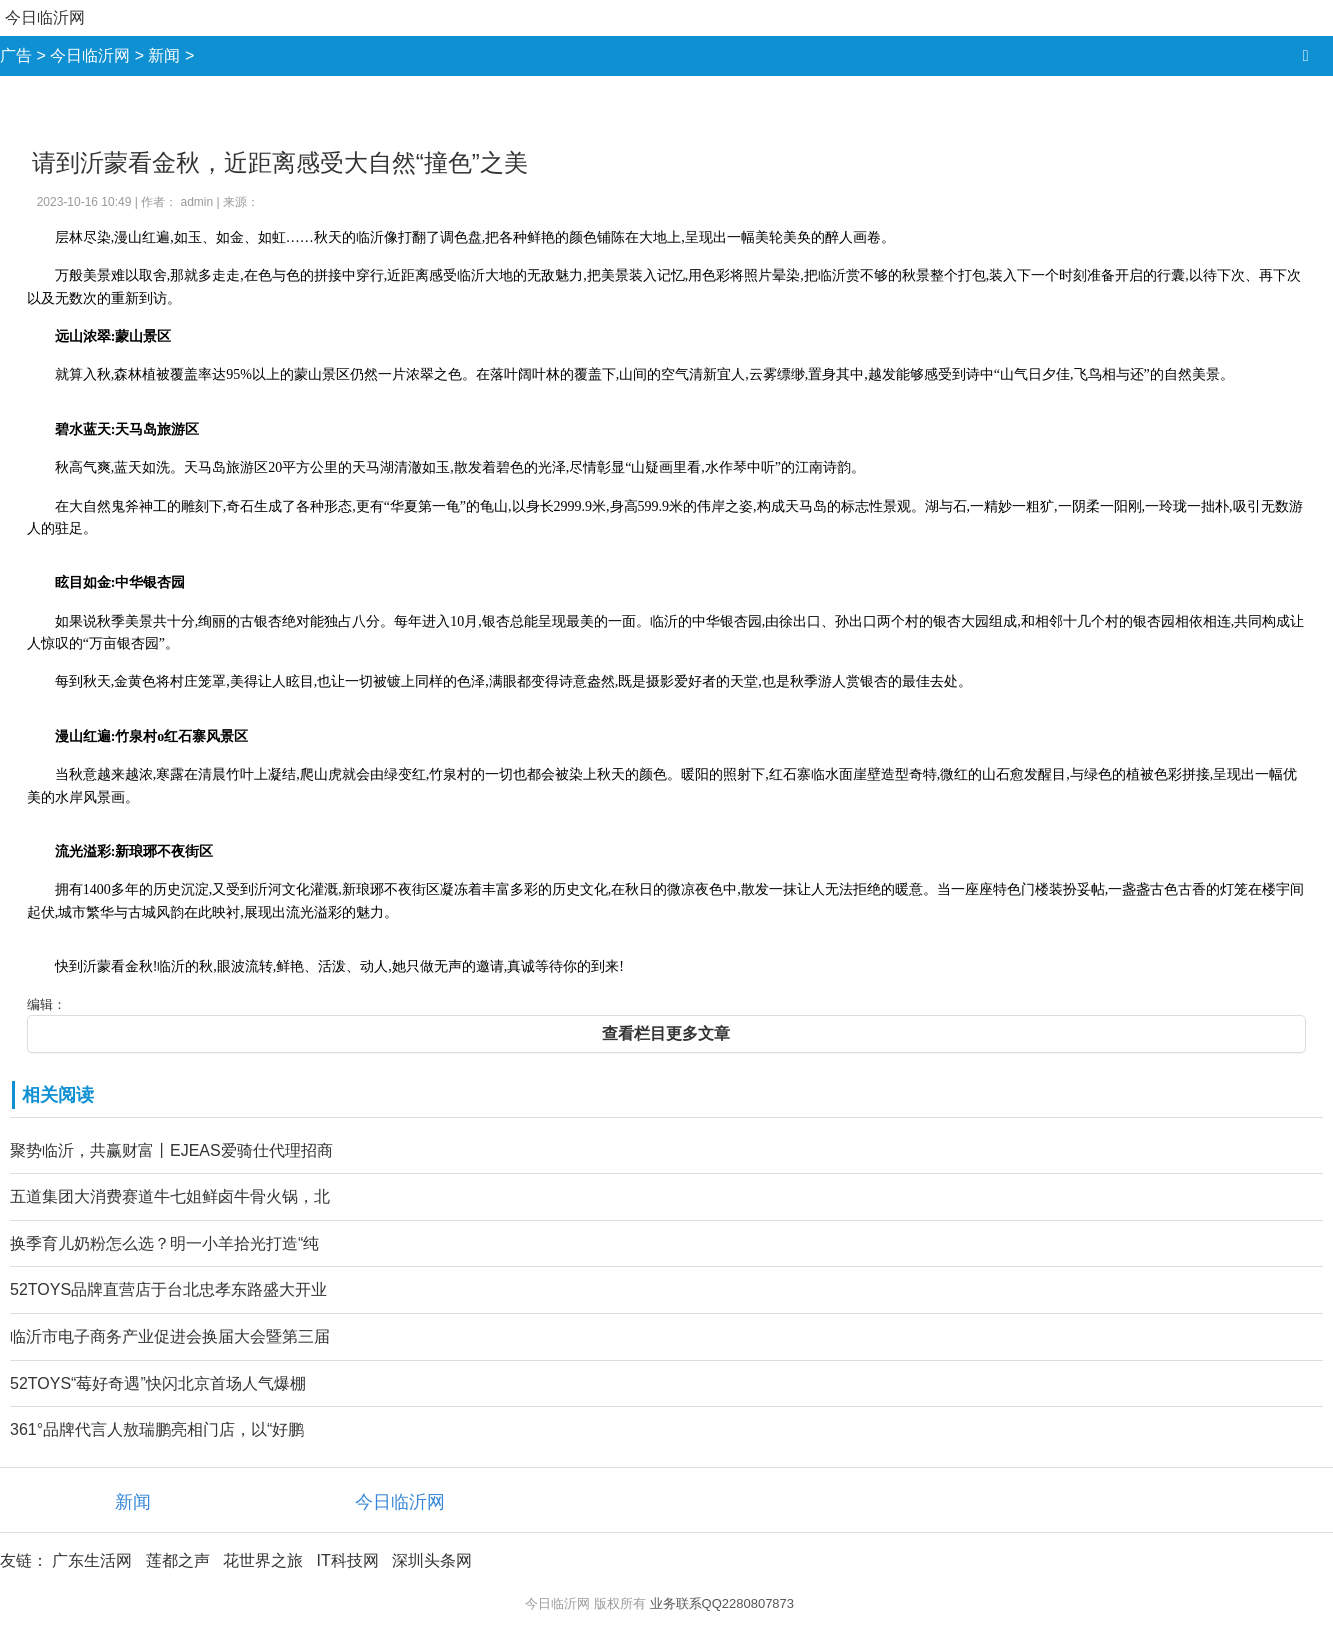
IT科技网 (347, 1560)
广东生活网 (92, 1560)
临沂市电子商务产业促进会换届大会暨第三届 (170, 1336)
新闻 (164, 55)
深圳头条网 (432, 1560)
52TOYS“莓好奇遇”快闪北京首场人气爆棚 (158, 1383)
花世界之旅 (263, 1560)
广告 (16, 55)
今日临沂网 (45, 17)
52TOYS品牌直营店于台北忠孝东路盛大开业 (168, 1289)
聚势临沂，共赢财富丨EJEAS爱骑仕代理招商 (171, 1150)
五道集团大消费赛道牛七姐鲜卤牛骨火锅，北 (170, 1196)
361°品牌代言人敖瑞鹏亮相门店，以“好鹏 (157, 1429)
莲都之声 (178, 1560)
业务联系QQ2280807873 (722, 1603)
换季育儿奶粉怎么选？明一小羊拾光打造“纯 (164, 1243)
